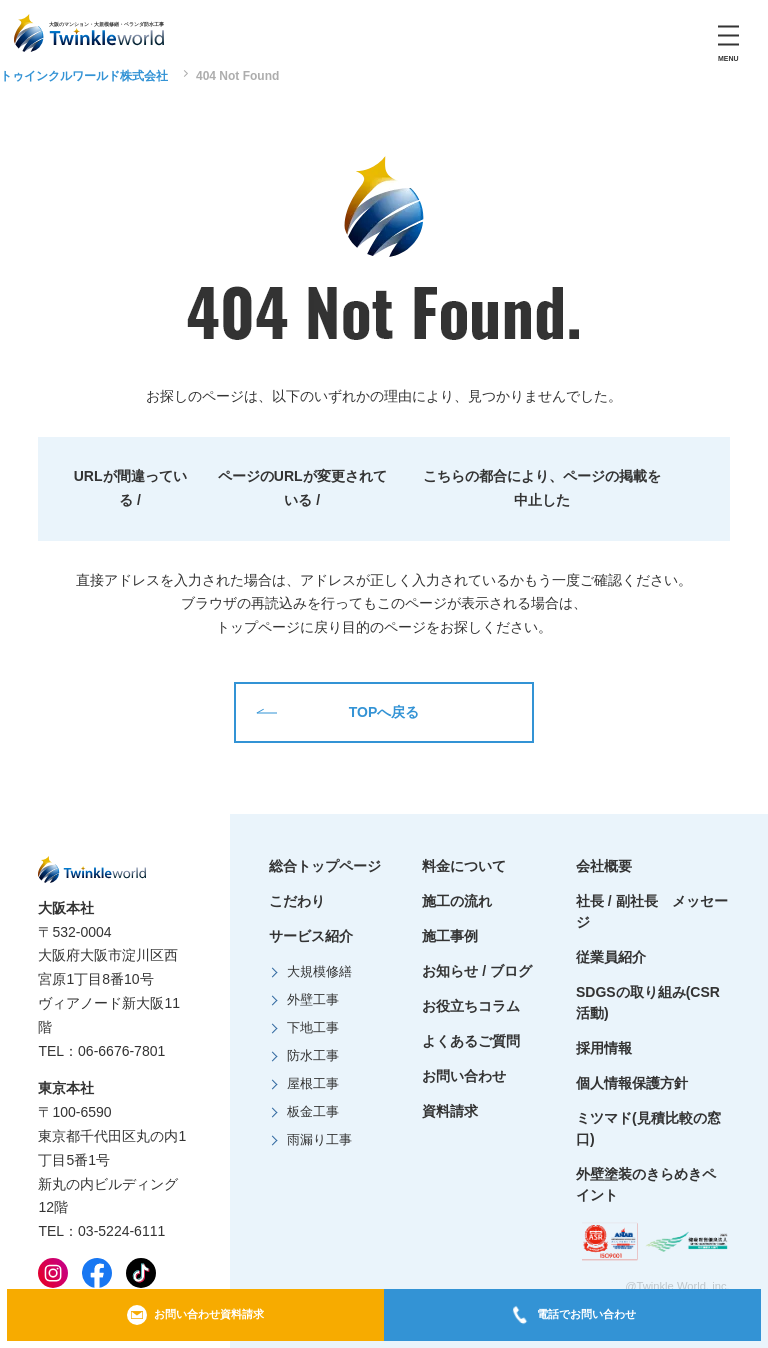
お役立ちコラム (471, 1006)
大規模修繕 (319, 972)
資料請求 (450, 1111)
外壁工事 (313, 1000)
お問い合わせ (464, 1076)
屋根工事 (313, 1084)
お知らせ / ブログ (477, 971)
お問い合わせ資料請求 (195, 1315)
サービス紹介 (311, 936)
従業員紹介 (611, 957)
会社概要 (604, 866)
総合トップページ (325, 866)
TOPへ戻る (338, 712)
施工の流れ (457, 901)
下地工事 (313, 1028)
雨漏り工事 (319, 1140)
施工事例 (450, 936)
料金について (464, 866)
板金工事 (313, 1112)
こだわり (297, 901)
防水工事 (313, 1056)
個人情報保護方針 (632, 1083)
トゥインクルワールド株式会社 (84, 76)
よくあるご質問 (471, 1041)
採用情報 (604, 1048)
